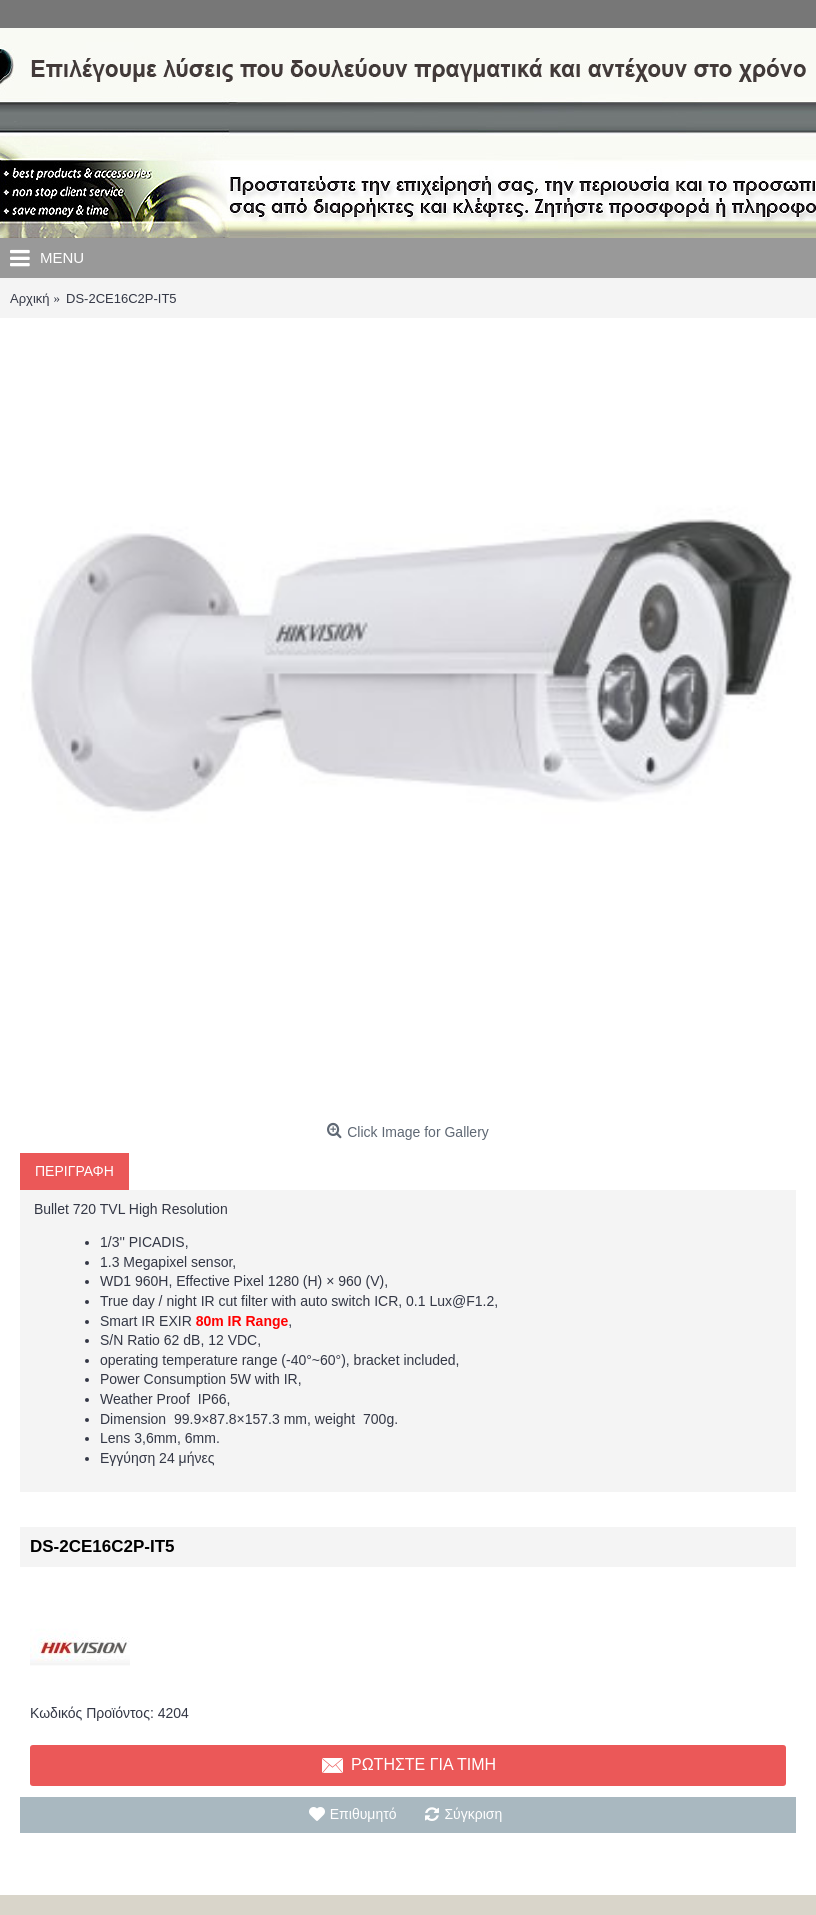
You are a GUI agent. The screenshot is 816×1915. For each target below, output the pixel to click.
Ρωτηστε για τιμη (408, 1766)
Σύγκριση (473, 1814)
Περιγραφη (74, 1171)
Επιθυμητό (363, 1814)
